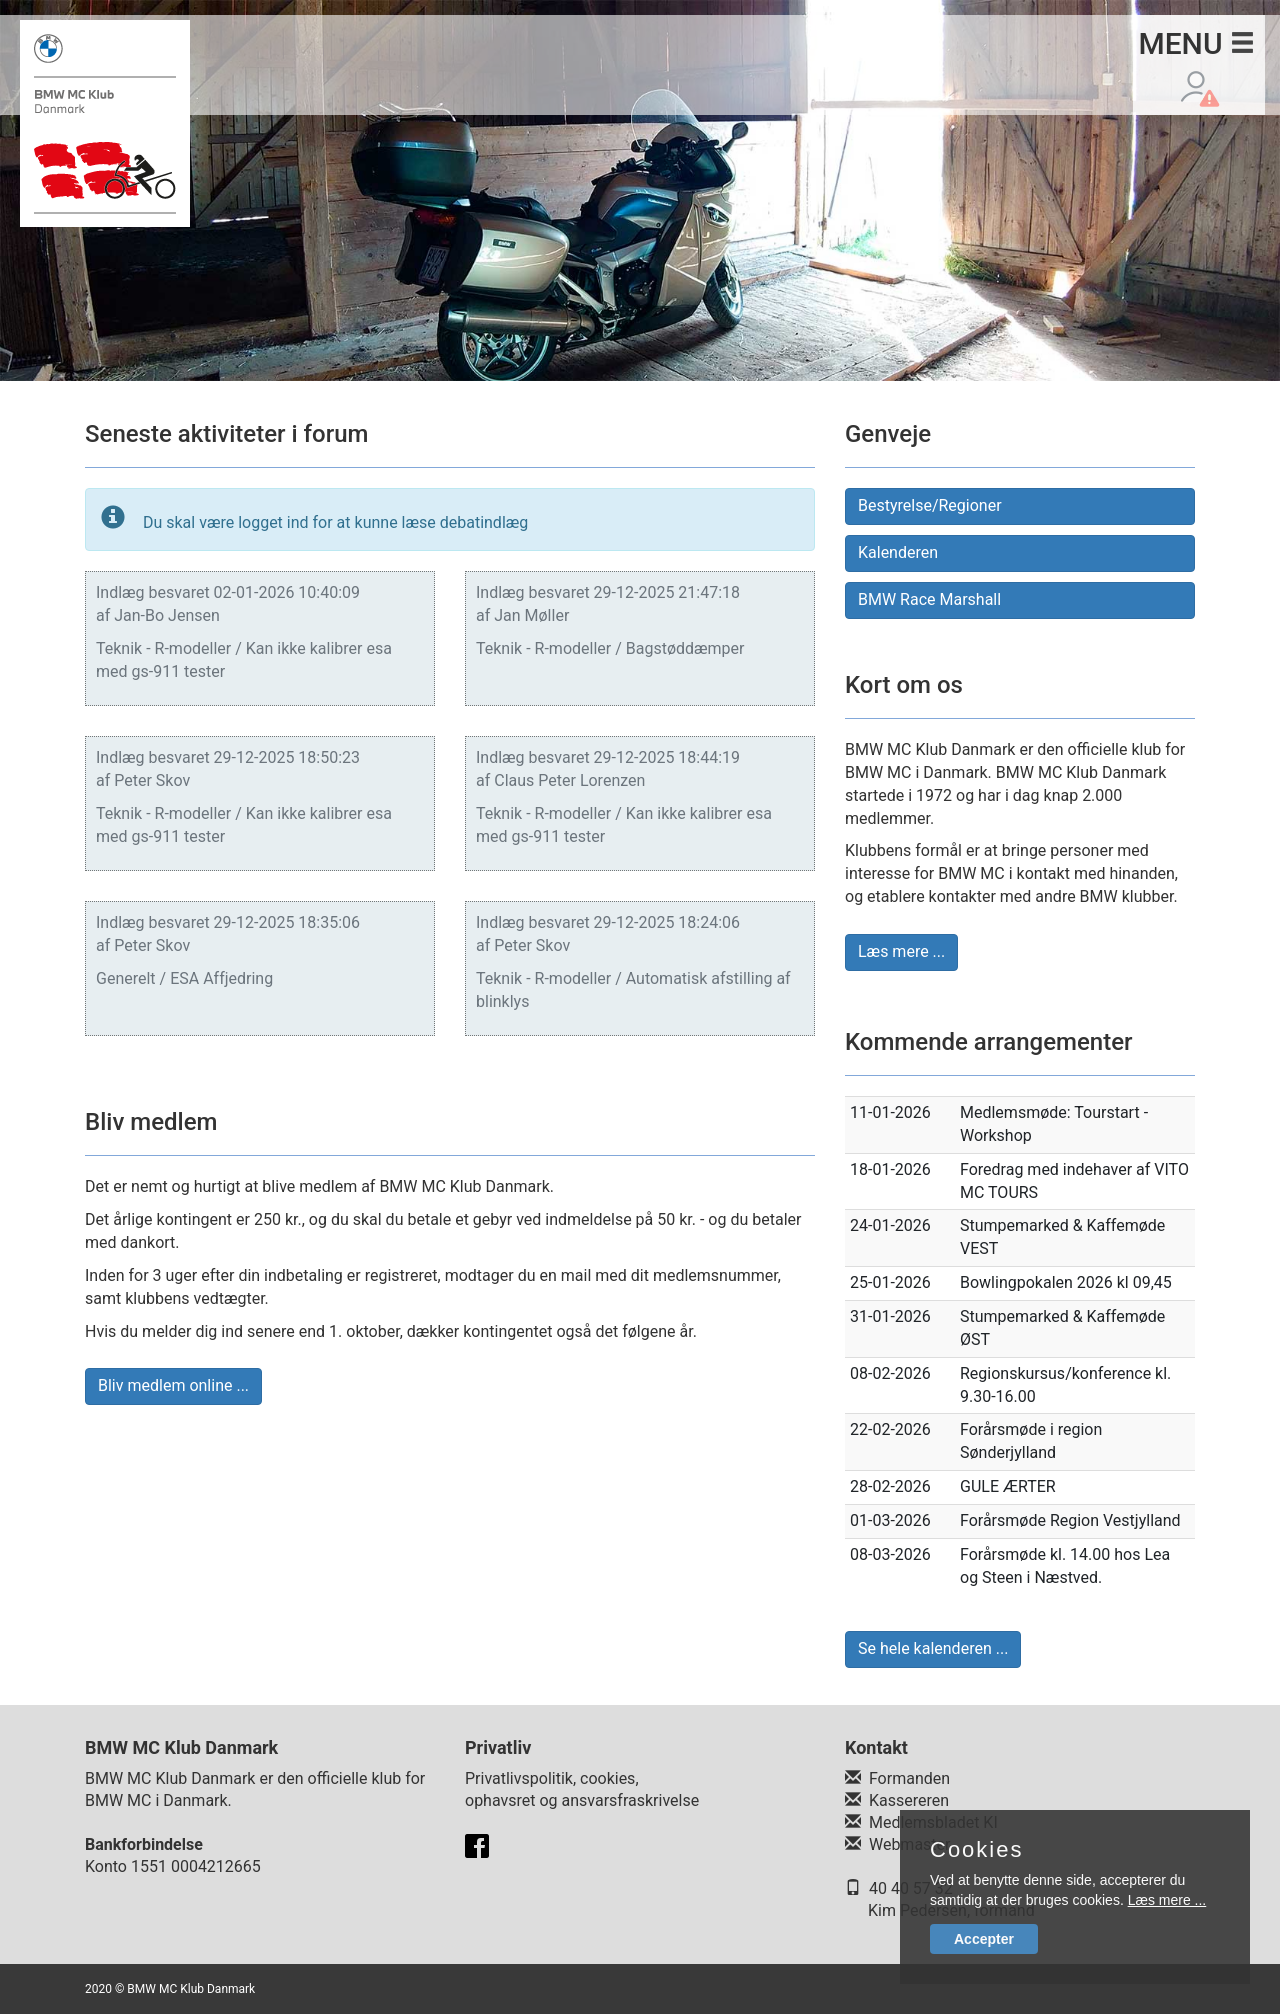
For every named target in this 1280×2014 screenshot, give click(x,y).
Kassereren (909, 1800)
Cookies (976, 1850)
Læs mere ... (1167, 1900)
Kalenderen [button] (898, 552)
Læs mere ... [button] (901, 951)
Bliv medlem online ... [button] (173, 1385)
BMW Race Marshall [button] (929, 599)
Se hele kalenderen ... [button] (933, 1648)
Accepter (984, 1939)
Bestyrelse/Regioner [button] (930, 505)
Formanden (909, 1778)
